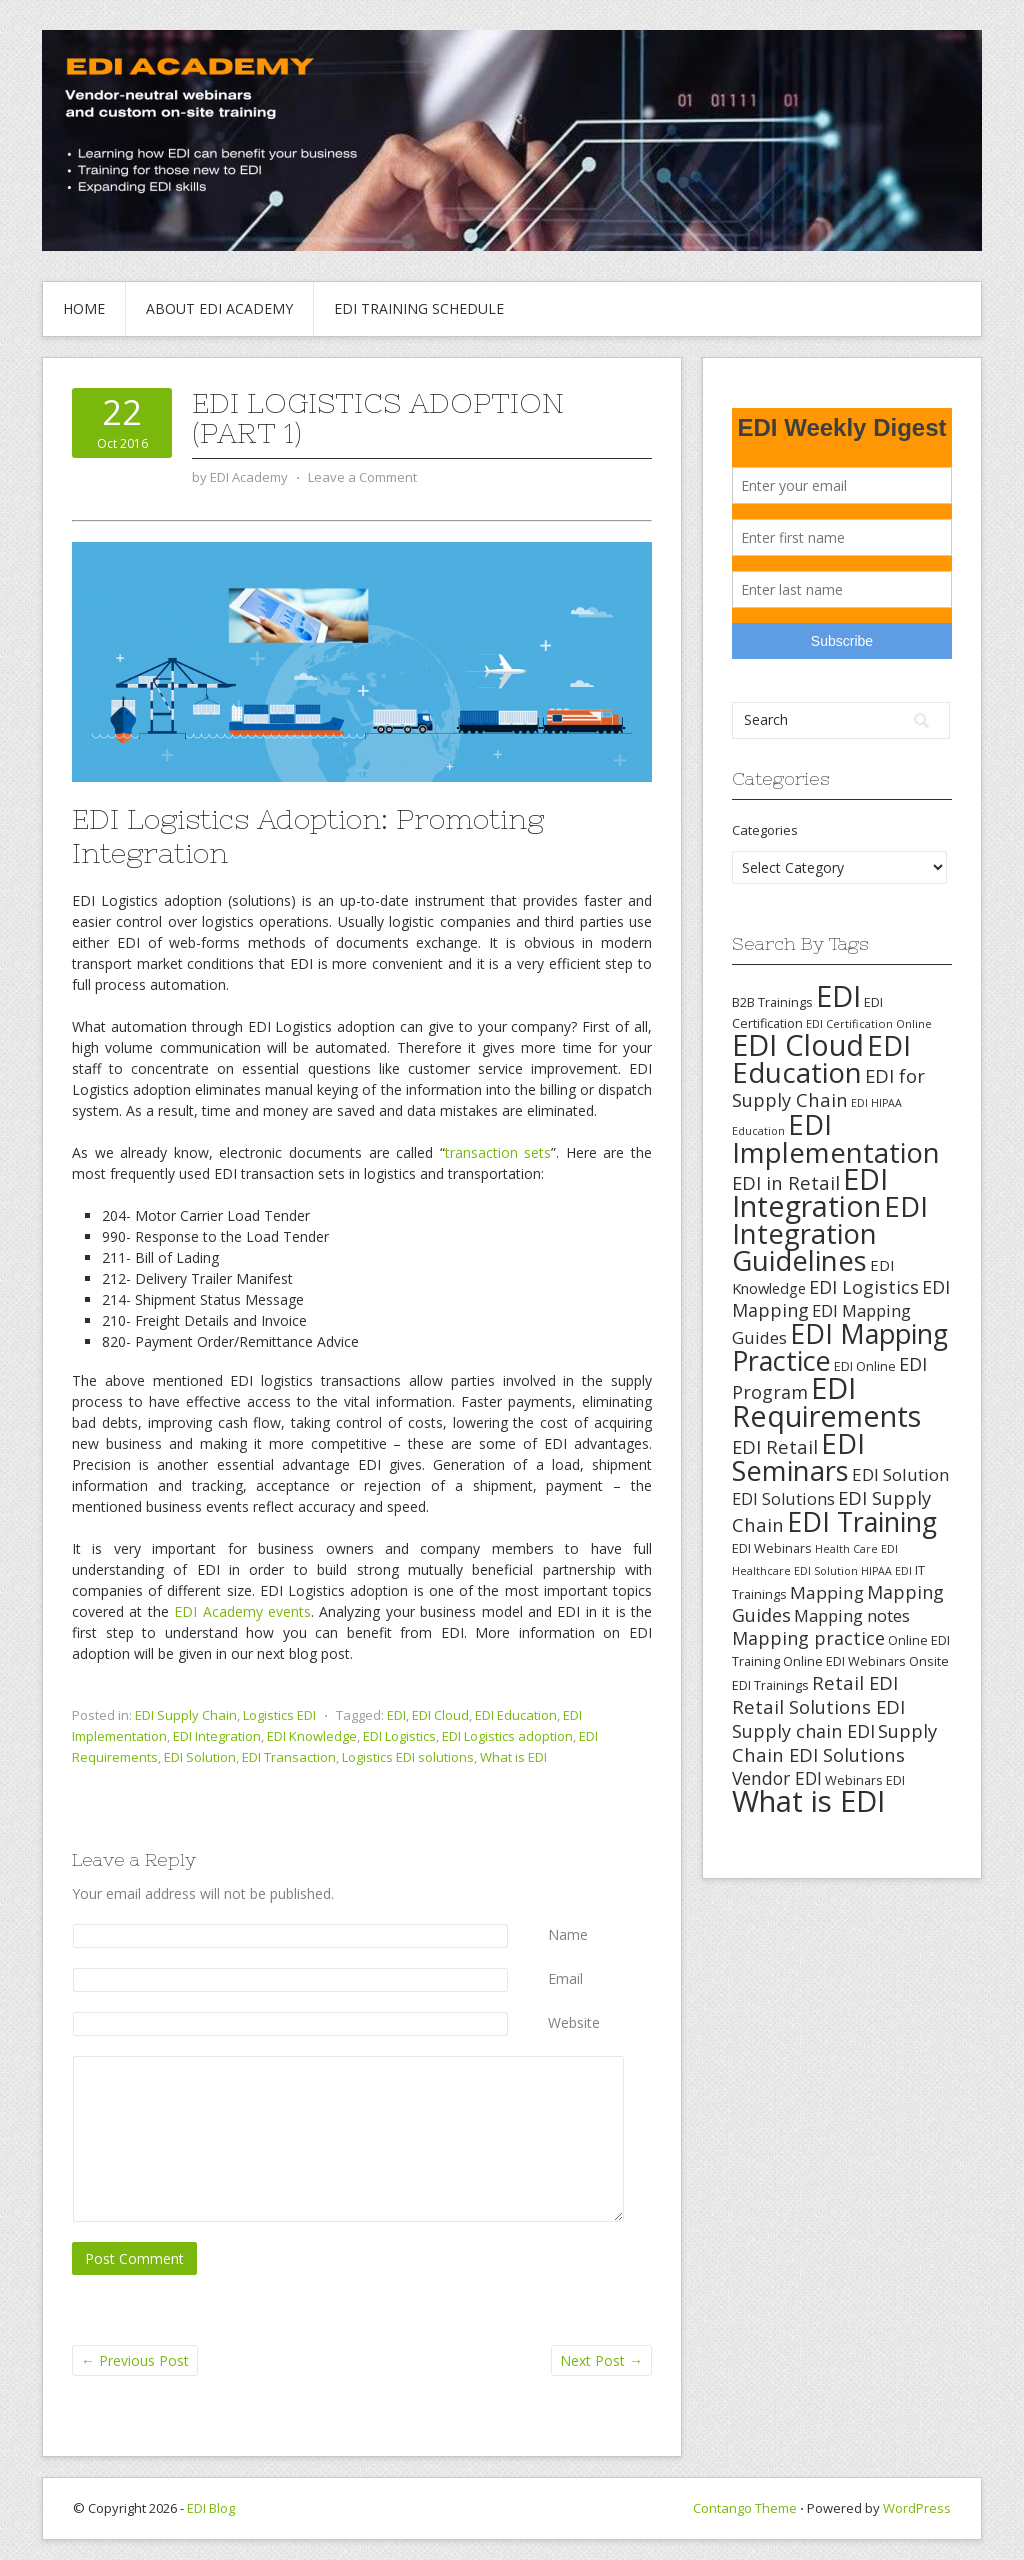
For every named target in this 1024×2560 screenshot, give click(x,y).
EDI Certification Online (869, 1023)
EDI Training (862, 1521)
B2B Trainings (772, 1002)
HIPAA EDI (886, 1571)
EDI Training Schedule (419, 308)
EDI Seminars (798, 1457)
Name (568, 1934)
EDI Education (516, 1715)
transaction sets (498, 1152)
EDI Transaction (289, 1757)
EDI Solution (200, 1757)
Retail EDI (855, 1682)
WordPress (917, 2508)
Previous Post (135, 2360)
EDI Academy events (242, 1611)
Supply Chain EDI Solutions (834, 1742)
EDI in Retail (786, 1182)
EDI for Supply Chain (828, 1087)
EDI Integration (217, 1736)
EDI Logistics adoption (507, 1736)
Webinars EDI (865, 1780)
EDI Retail (775, 1446)
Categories (765, 830)
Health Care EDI (856, 1549)
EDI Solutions (783, 1499)
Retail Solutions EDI (818, 1706)
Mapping (827, 1592)
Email (565, 1978)
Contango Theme (745, 2508)
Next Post (601, 2360)
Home (84, 308)
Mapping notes (852, 1615)
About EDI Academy (219, 308)
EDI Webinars (772, 1548)
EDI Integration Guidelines (830, 1233)
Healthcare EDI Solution (795, 1571)
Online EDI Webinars (844, 1661)
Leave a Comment (362, 477)
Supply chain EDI (803, 1731)
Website (574, 2022)
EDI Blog (211, 2508)
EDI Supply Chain (186, 1715)
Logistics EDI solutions (408, 1757)
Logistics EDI (279, 1715)
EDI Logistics (399, 1736)
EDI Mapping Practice (840, 1347)
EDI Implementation (836, 1138)
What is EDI (513, 1757)
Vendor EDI (777, 1778)
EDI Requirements (826, 1401)
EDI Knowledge (312, 1736)
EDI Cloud (440, 1715)
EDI (396, 1715)
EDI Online (865, 1366)
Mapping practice (808, 1638)
